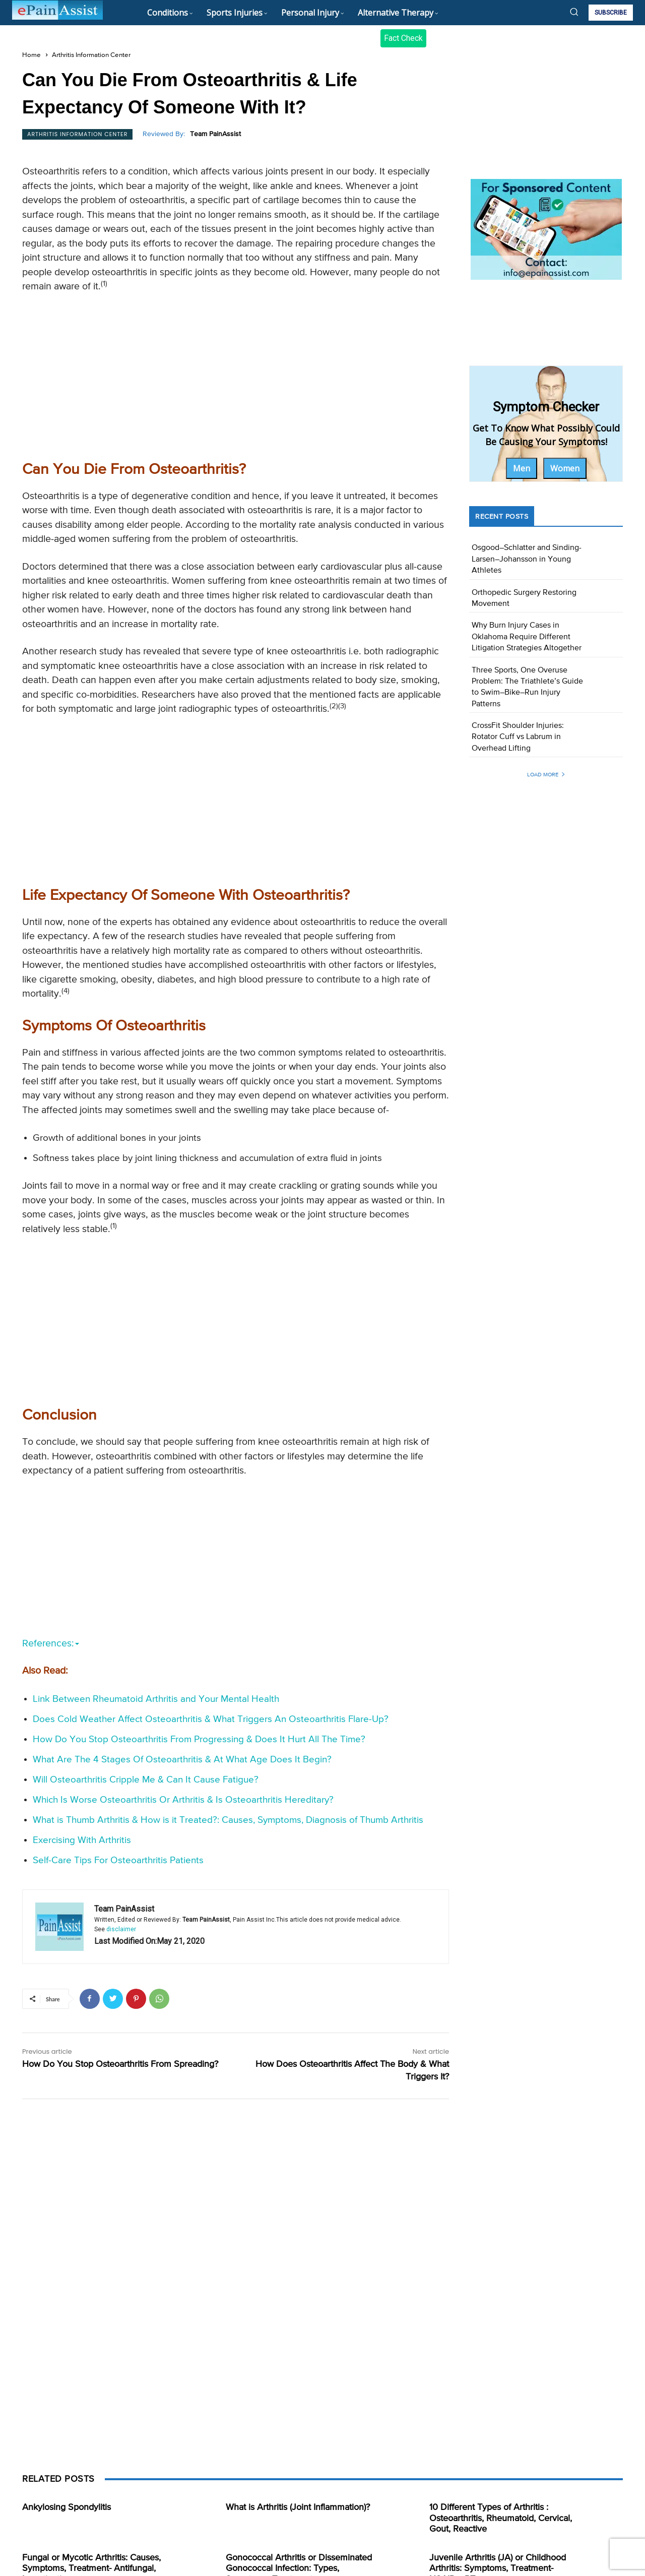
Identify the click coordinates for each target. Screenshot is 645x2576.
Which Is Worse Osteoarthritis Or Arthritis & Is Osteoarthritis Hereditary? (183, 1800)
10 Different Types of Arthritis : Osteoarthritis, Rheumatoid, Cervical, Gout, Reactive (500, 2518)
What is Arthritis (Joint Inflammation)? (298, 2507)
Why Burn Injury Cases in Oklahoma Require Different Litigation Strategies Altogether (527, 637)
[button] (573, 11)
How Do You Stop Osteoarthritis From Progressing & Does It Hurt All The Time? (199, 1739)
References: (50, 1643)
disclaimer (121, 1929)
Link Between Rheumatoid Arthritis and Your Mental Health (156, 1699)
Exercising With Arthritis (82, 1840)
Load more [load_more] (546, 774)
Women (564, 468)
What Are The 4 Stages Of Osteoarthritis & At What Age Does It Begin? (182, 1759)
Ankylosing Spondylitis (66, 2507)
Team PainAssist (215, 134)
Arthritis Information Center (91, 55)
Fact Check (403, 38)
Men (521, 468)
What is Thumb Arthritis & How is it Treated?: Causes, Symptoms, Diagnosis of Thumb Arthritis (228, 1820)
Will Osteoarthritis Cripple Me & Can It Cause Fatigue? (146, 1780)
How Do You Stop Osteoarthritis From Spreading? (120, 2064)
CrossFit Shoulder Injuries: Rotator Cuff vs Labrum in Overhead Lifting (518, 737)
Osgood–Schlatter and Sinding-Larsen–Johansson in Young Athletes (527, 559)
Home (31, 55)
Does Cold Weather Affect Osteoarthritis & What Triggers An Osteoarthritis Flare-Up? (211, 1719)
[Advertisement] (235, 374)
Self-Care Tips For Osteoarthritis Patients (118, 1860)
